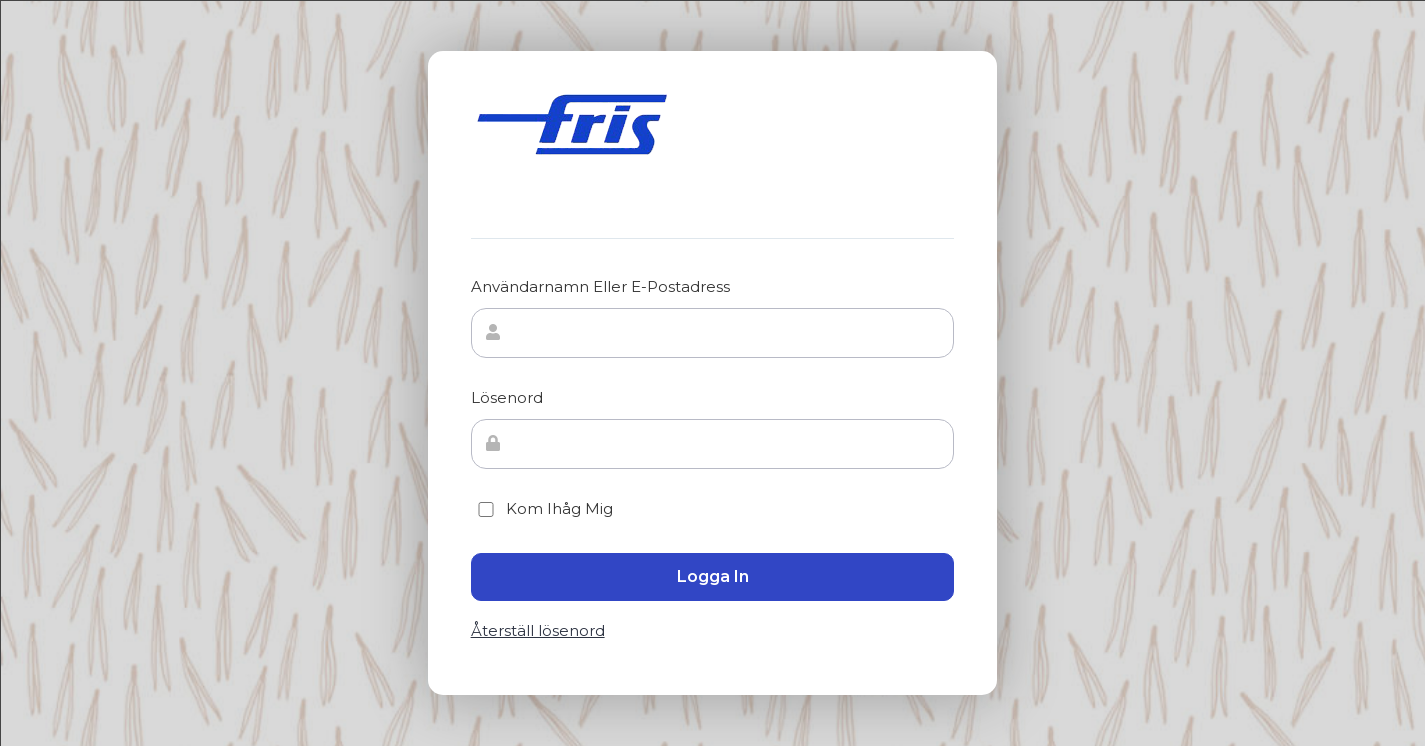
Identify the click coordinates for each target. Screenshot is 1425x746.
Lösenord (507, 397)
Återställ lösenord (538, 631)
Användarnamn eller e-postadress (600, 286)
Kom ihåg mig (542, 508)
